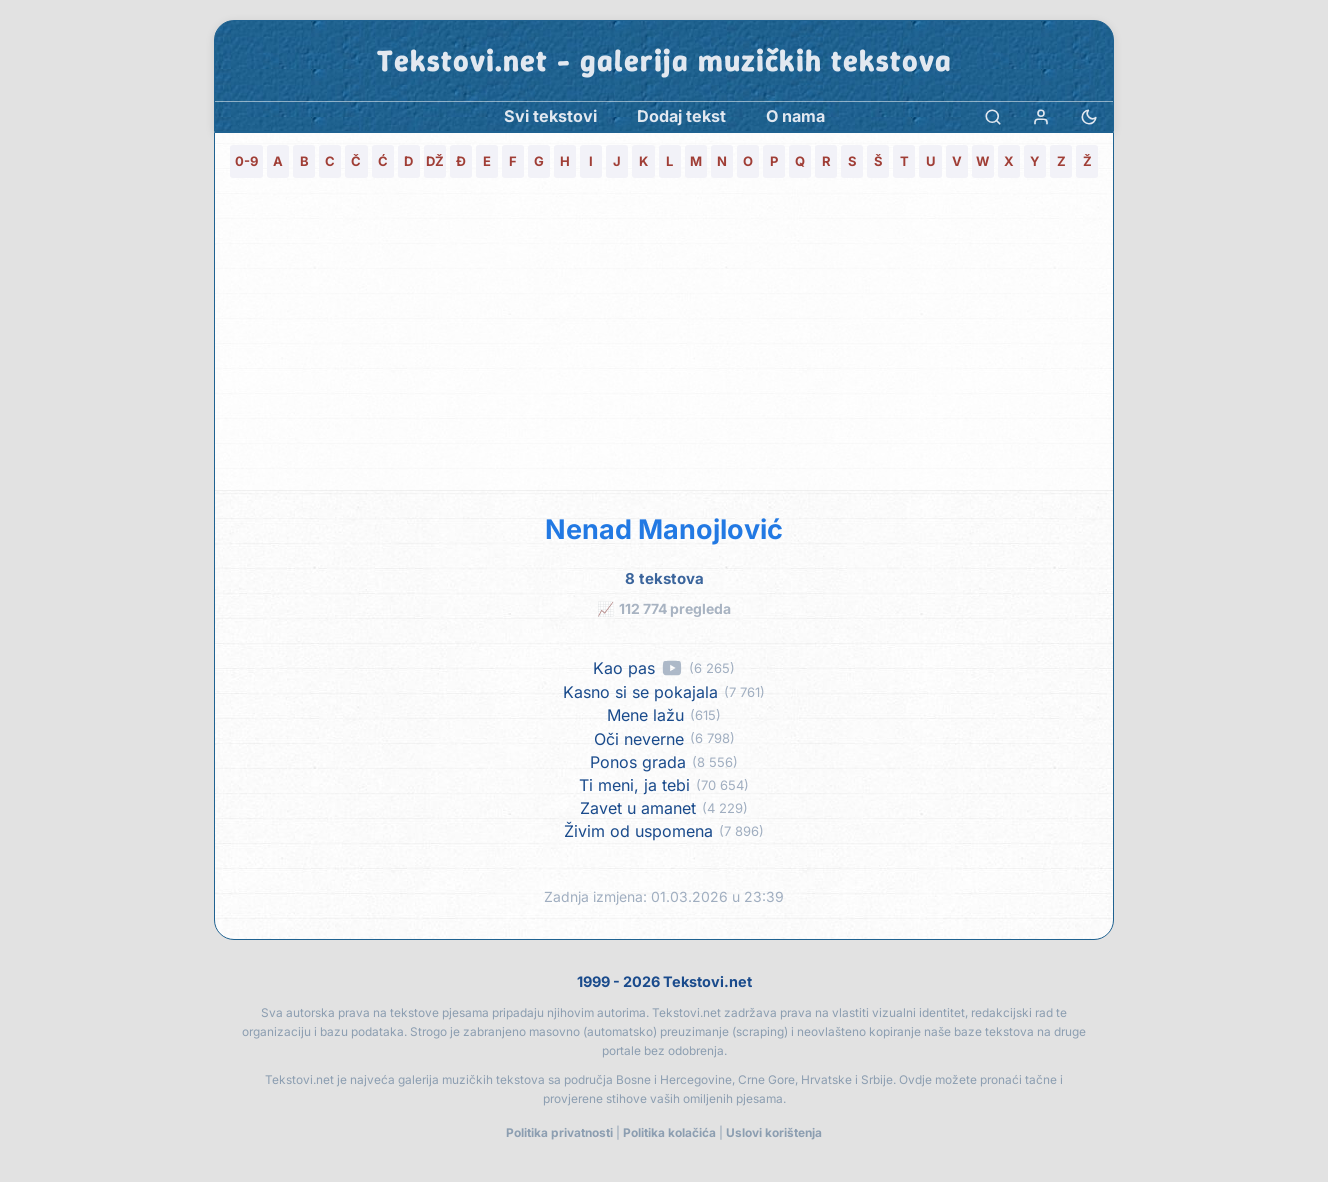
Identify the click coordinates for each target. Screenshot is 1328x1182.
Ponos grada (638, 762)
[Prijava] (1041, 116)
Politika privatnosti (559, 1132)
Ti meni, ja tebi (634, 785)
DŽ (435, 161)
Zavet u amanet (638, 808)
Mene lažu (645, 715)
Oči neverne (639, 739)
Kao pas (624, 668)
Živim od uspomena (638, 831)
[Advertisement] (664, 340)
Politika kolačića (669, 1132)
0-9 (246, 161)
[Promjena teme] (1089, 116)
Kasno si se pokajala (640, 692)
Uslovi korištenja (774, 1132)
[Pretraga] (993, 116)
